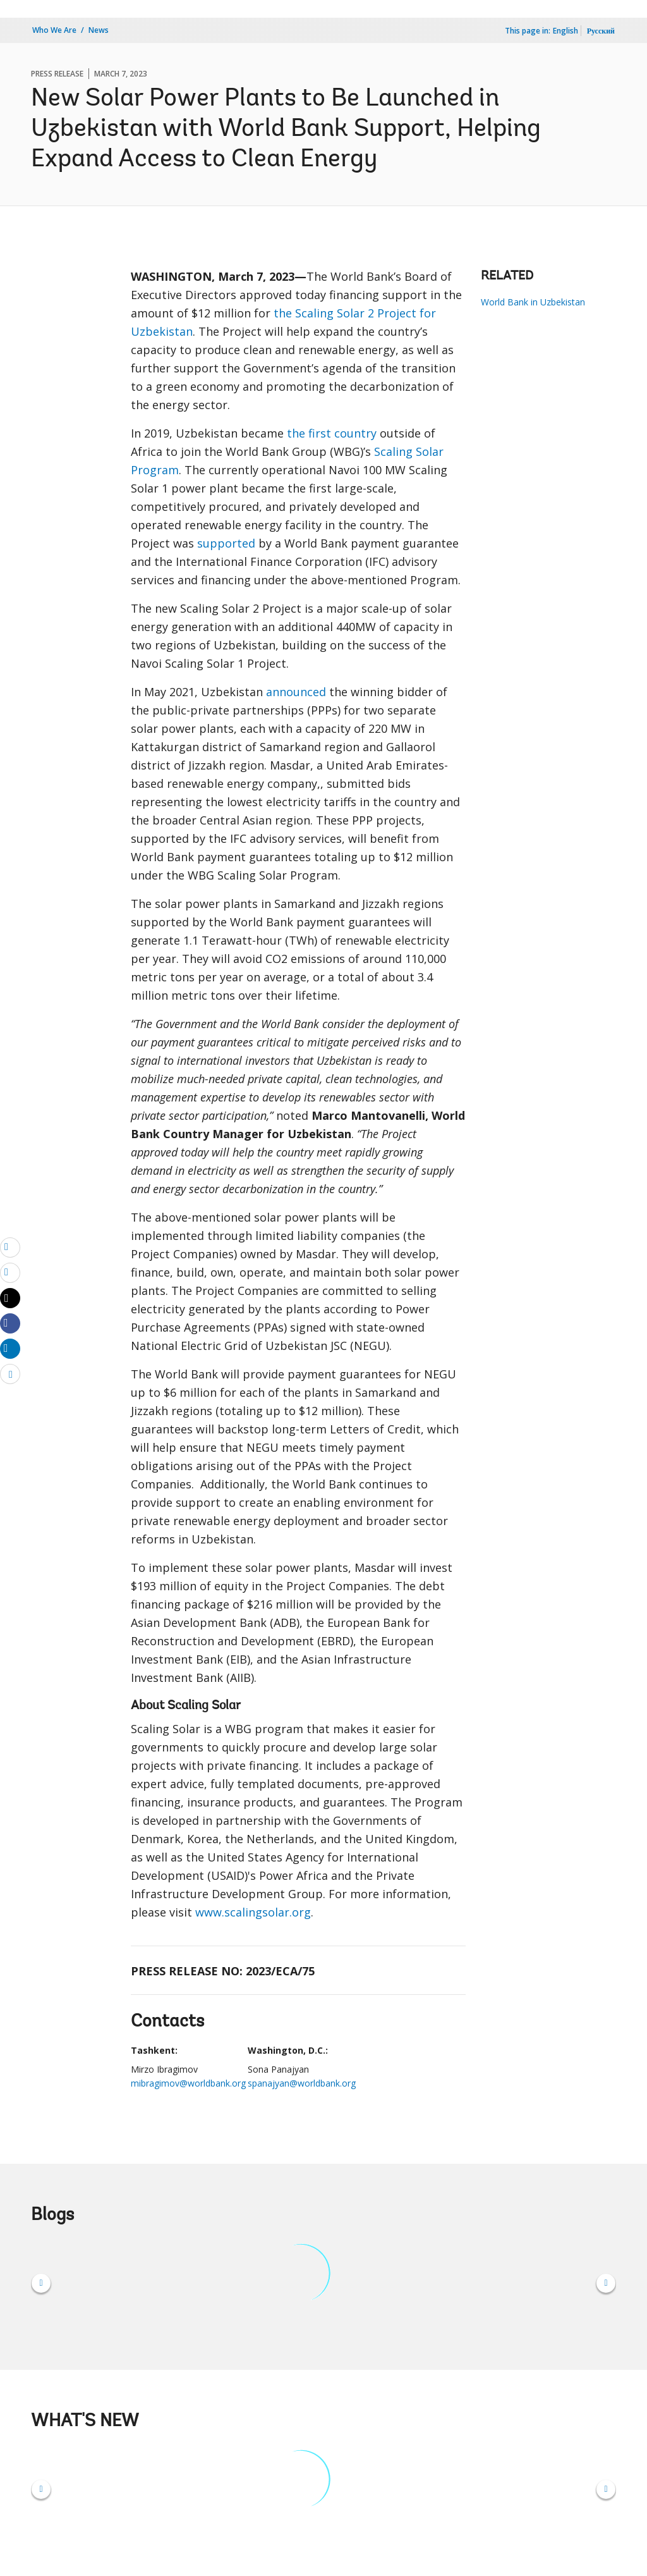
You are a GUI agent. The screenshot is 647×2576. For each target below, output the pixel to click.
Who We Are (54, 30)
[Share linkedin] (10, 1348)
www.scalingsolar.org (253, 1912)
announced (296, 691)
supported (226, 543)
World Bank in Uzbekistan (533, 302)
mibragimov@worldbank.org (188, 2083)
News (98, 30)
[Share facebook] (10, 1322)
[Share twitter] (10, 1298)
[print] (10, 1272)
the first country (332, 433)
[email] (10, 1247)
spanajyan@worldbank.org (302, 2083)
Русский (601, 30)
